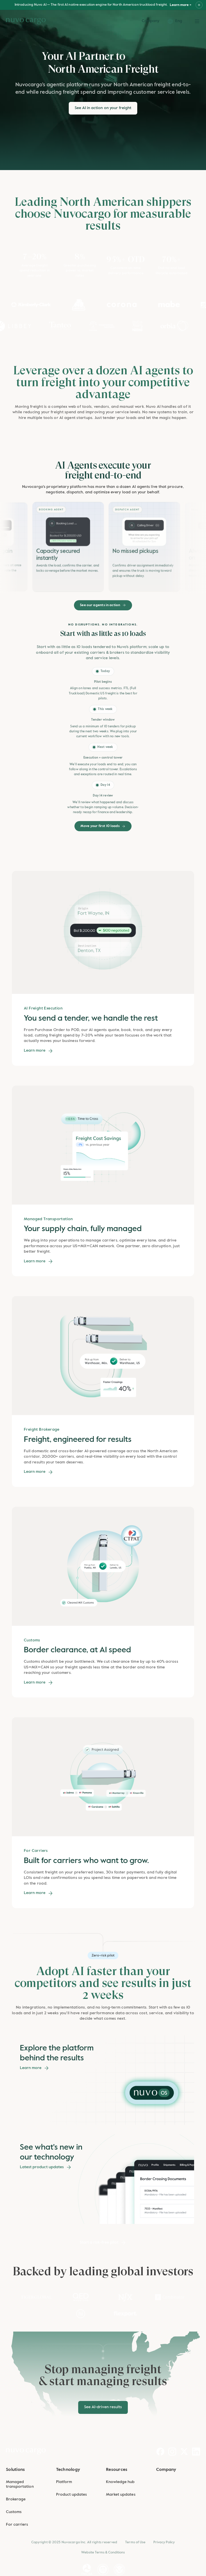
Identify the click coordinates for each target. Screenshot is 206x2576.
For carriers (17, 2525)
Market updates (121, 2495)
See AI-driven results (103, 2407)
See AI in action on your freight (103, 108)
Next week (105, 747)
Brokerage (16, 2499)
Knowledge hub (120, 2482)
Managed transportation (20, 2484)
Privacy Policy (164, 2542)
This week (105, 709)
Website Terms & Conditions (103, 2552)
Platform (64, 2482)
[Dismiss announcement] (199, 4)
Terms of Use (135, 2542)
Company (166, 2469)
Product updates (71, 2495)
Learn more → (180, 5)
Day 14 (105, 785)
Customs (14, 2512)
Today (105, 671)
